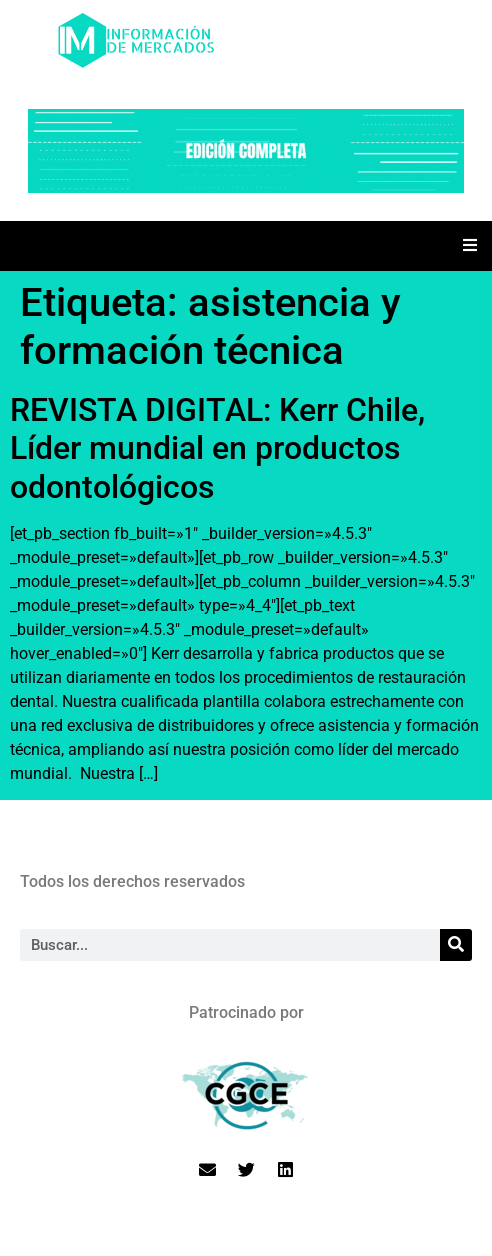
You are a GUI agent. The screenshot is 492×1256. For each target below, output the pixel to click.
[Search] (456, 945)
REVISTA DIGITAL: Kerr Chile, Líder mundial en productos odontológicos (217, 448)
